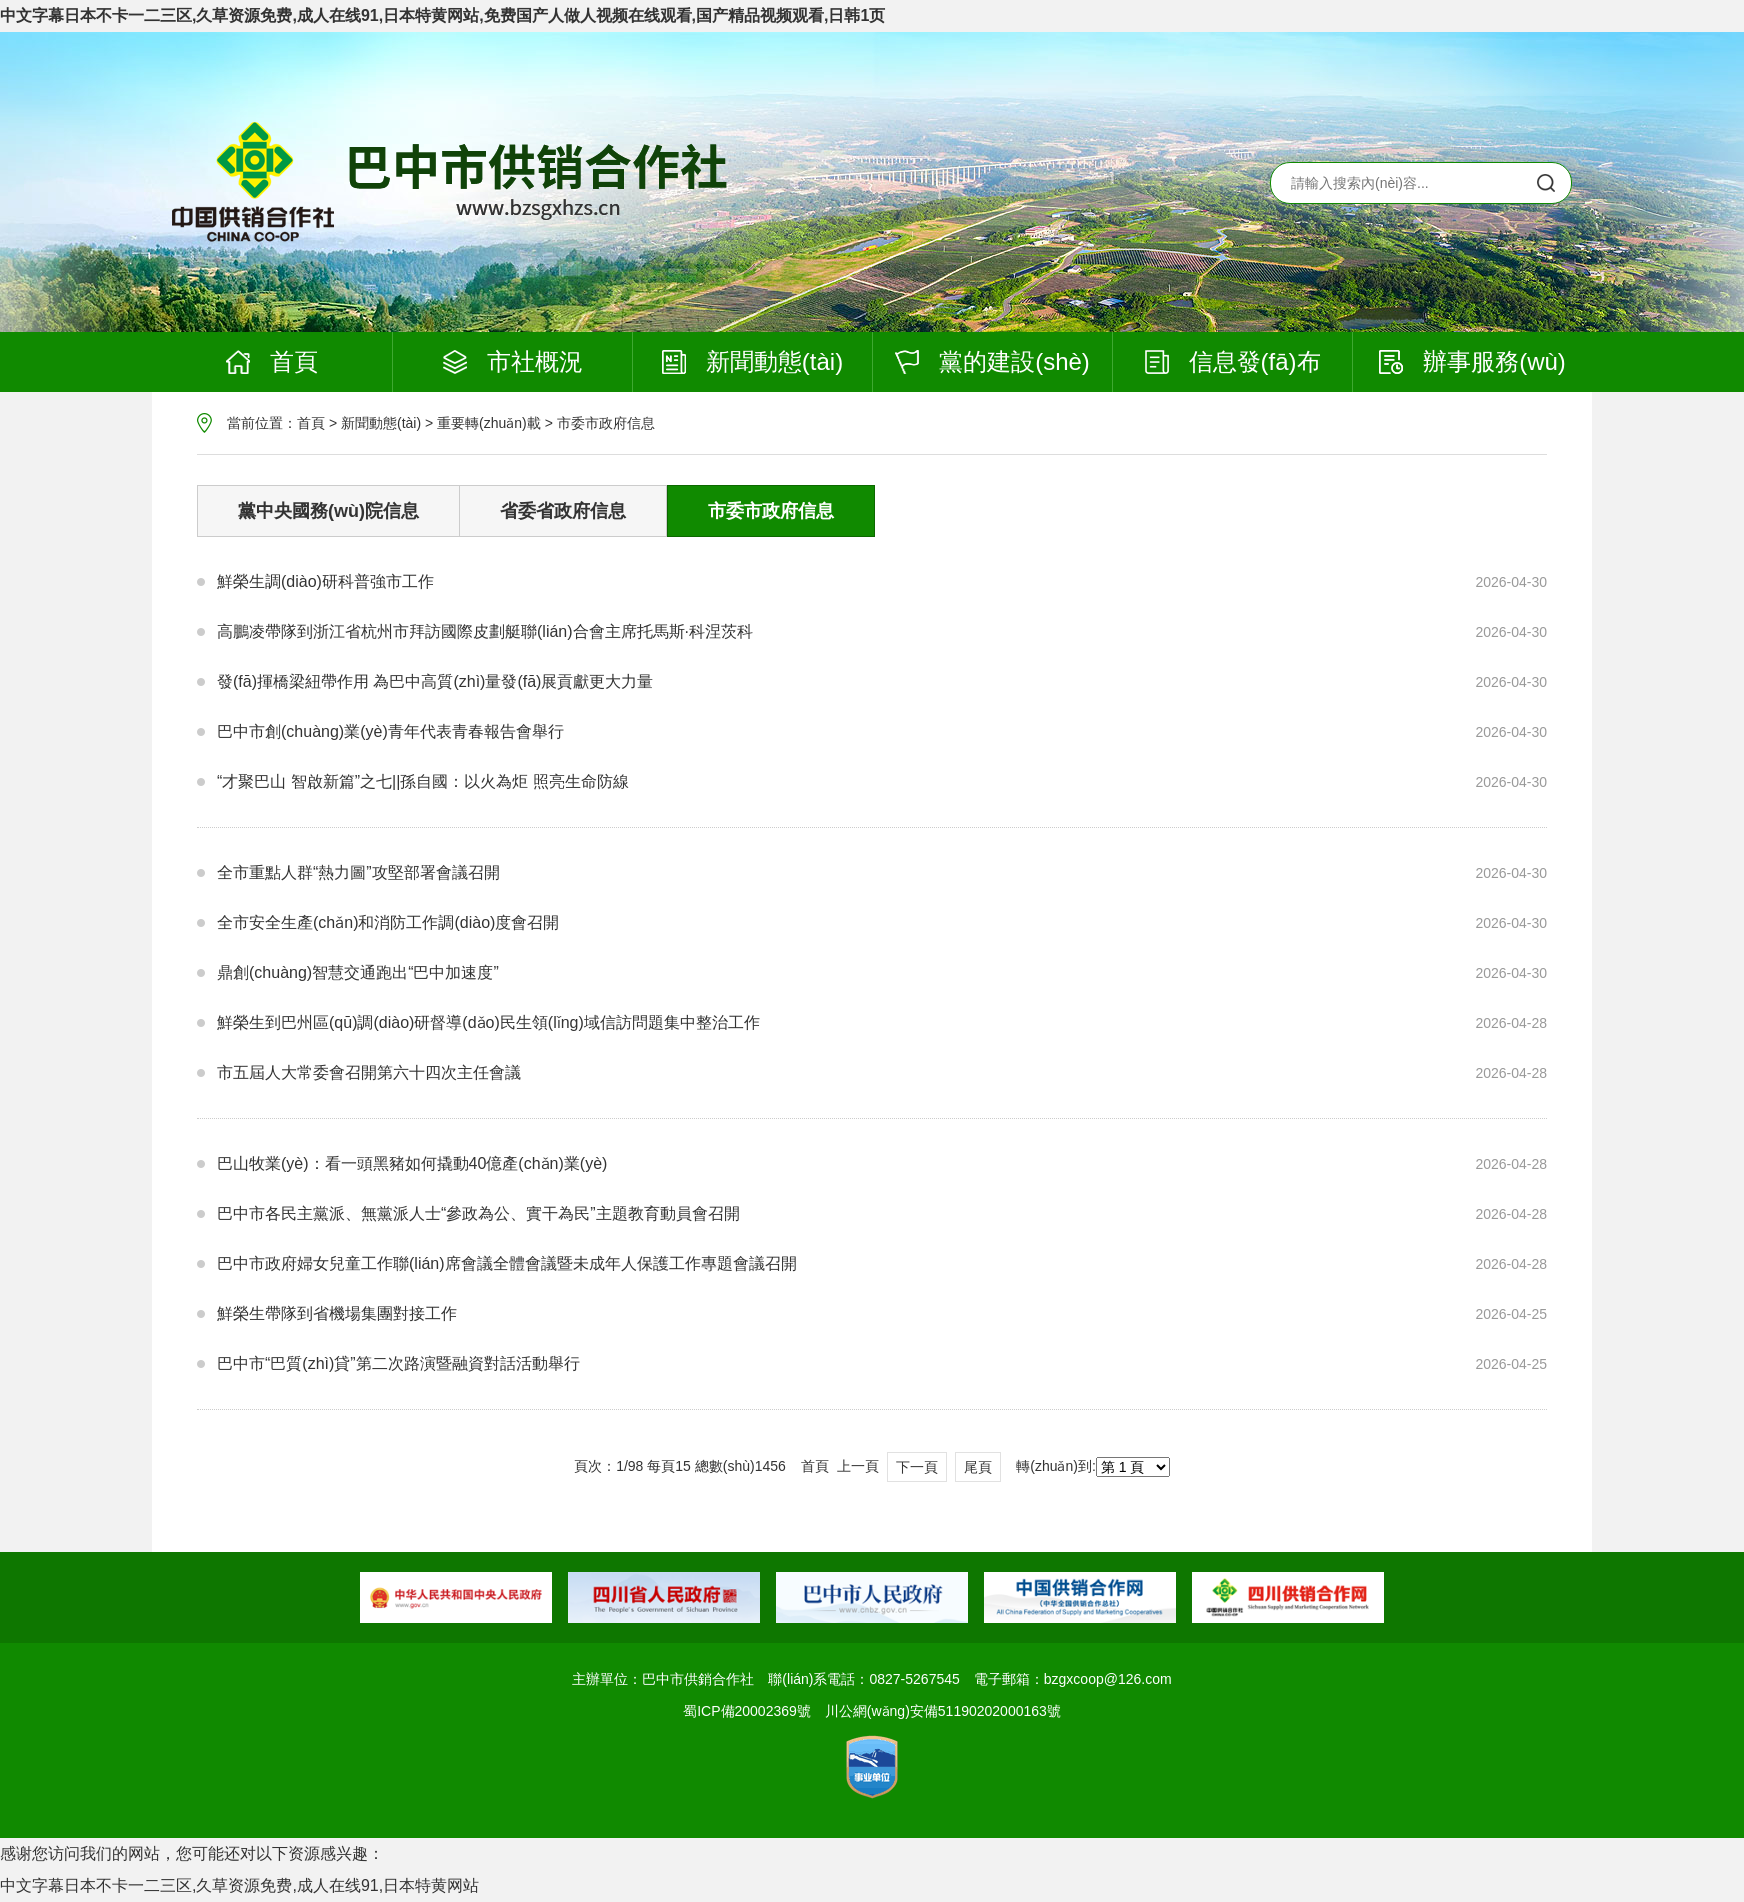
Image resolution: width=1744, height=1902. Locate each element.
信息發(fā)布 (1233, 361)
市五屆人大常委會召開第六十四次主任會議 (369, 1072)
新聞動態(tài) (752, 361)
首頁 (272, 361)
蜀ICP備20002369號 (747, 1711)
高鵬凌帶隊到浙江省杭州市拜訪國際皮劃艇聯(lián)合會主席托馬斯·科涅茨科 (485, 631)
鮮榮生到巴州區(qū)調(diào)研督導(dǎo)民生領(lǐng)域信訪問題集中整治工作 (488, 1022)
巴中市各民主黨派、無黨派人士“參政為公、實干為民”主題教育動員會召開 (478, 1213)
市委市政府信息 (606, 423)
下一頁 (917, 1467)
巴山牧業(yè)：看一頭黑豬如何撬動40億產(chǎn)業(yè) (412, 1163)
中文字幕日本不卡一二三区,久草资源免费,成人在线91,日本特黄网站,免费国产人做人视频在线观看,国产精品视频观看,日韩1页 (442, 15)
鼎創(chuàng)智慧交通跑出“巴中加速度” (358, 972)
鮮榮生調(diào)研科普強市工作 (325, 581)
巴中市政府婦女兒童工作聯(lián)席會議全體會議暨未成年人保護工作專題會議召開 (507, 1263)
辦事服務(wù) (1472, 361)
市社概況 (513, 361)
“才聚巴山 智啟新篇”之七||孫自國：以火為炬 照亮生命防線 (423, 781)
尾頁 (978, 1467)
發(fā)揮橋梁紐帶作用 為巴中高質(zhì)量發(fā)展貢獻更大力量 (435, 681)
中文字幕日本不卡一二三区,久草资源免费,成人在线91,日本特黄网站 (239, 1885)
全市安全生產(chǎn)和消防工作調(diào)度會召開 (388, 922)
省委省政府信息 (563, 511)
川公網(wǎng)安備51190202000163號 (943, 1711)
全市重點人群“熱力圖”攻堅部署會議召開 (358, 872)
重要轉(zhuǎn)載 (489, 423)
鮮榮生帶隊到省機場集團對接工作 (337, 1313)
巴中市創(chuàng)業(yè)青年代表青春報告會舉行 (390, 731)
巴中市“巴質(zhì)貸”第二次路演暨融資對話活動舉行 (398, 1363)
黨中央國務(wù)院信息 (328, 511)
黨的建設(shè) (992, 361)
